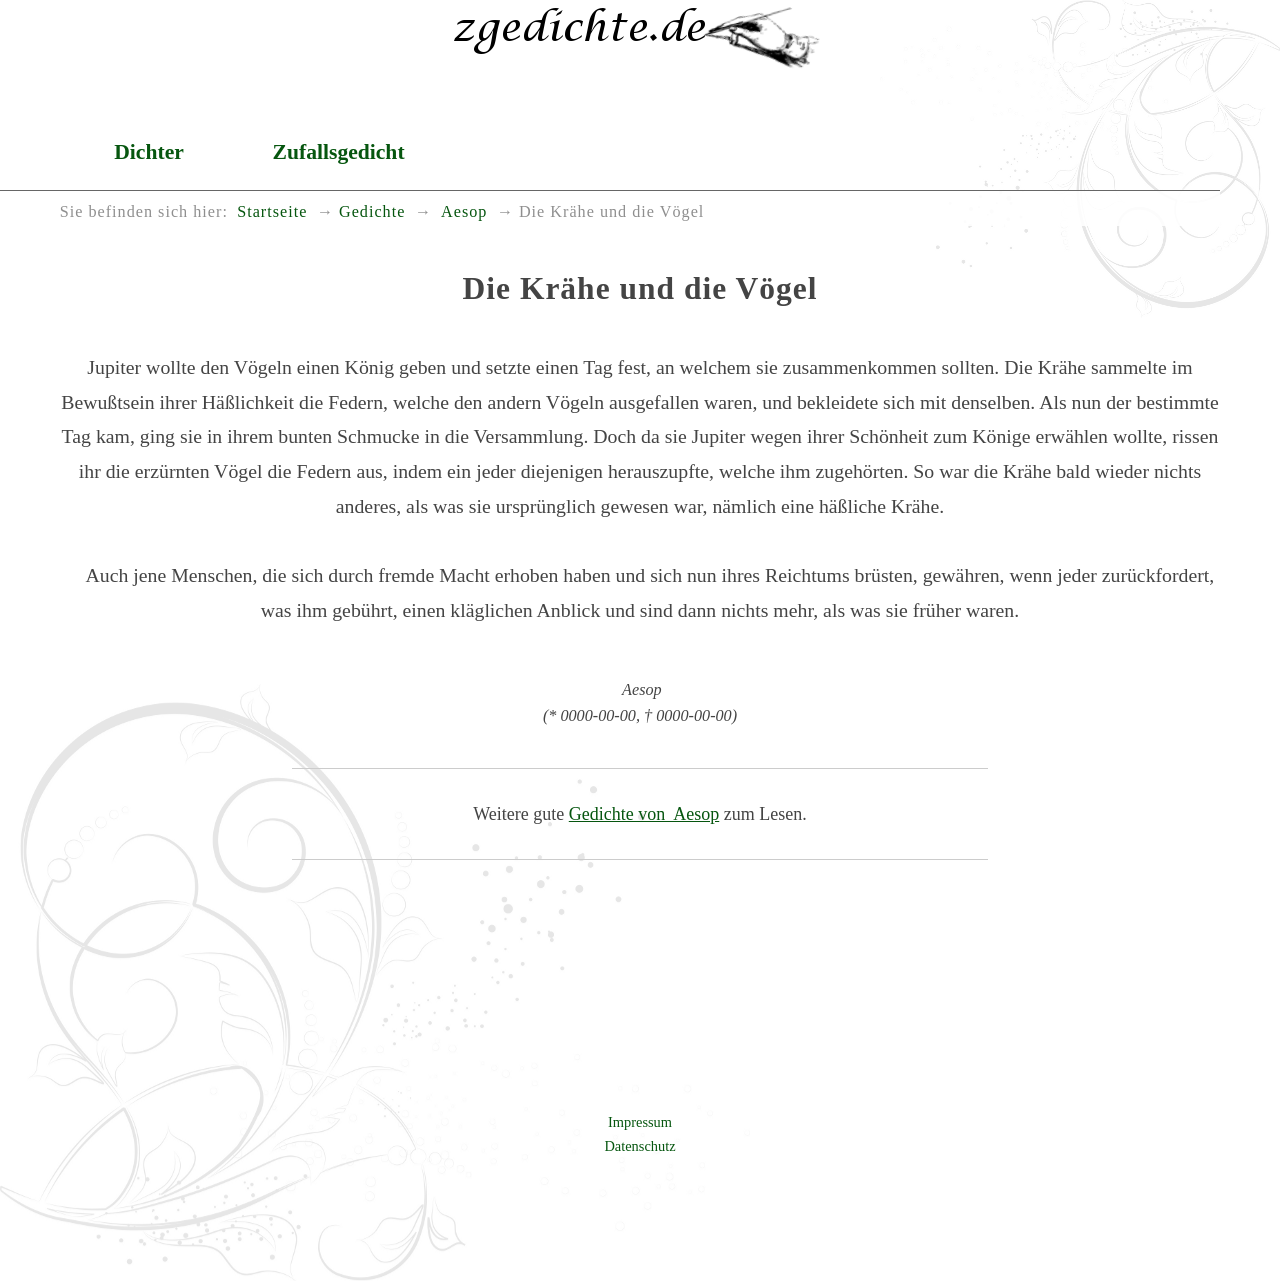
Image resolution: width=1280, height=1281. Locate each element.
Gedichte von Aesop (644, 814)
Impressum (640, 1122)
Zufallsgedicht (339, 152)
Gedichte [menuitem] (372, 212)
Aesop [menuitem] (462, 212)
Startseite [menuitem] (272, 212)
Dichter (149, 152)
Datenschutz (639, 1146)
